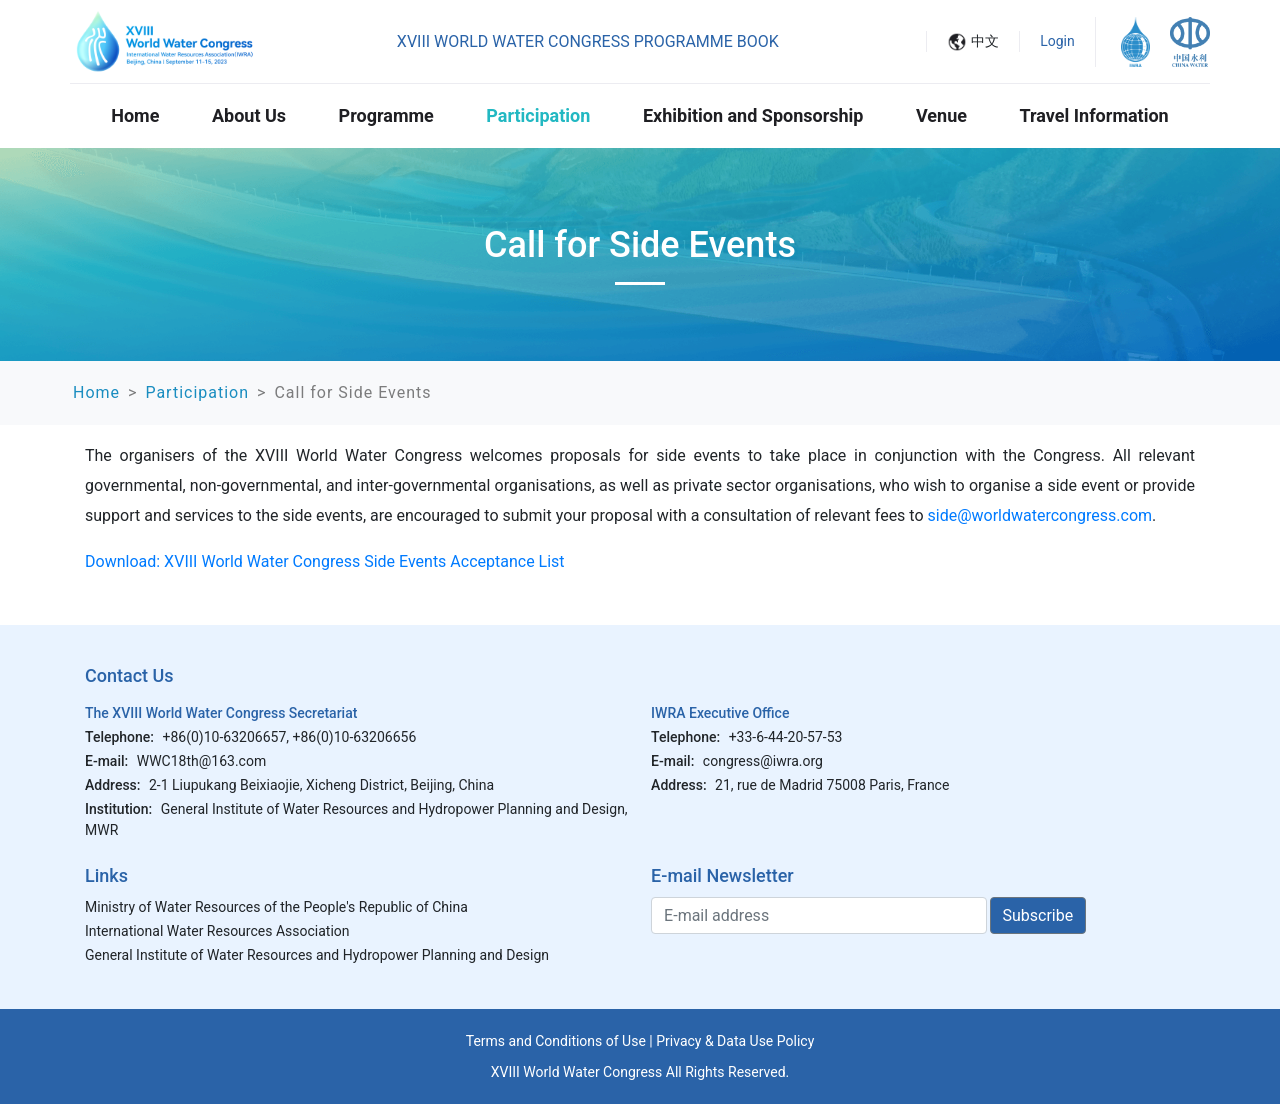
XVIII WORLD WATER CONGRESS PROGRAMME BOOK (588, 41)
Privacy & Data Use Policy (735, 1041)
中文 (985, 41)
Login (1057, 41)
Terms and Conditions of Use (556, 1041)
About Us (249, 115)
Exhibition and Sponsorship (753, 115)
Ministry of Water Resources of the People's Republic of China (276, 907)
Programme (386, 115)
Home (135, 115)
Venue (941, 115)
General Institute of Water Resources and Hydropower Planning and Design (317, 955)
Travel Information (1094, 115)
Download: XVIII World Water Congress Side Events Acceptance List (325, 561)
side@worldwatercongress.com (1040, 515)
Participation (538, 115)
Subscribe (1038, 915)
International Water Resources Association (217, 931)
